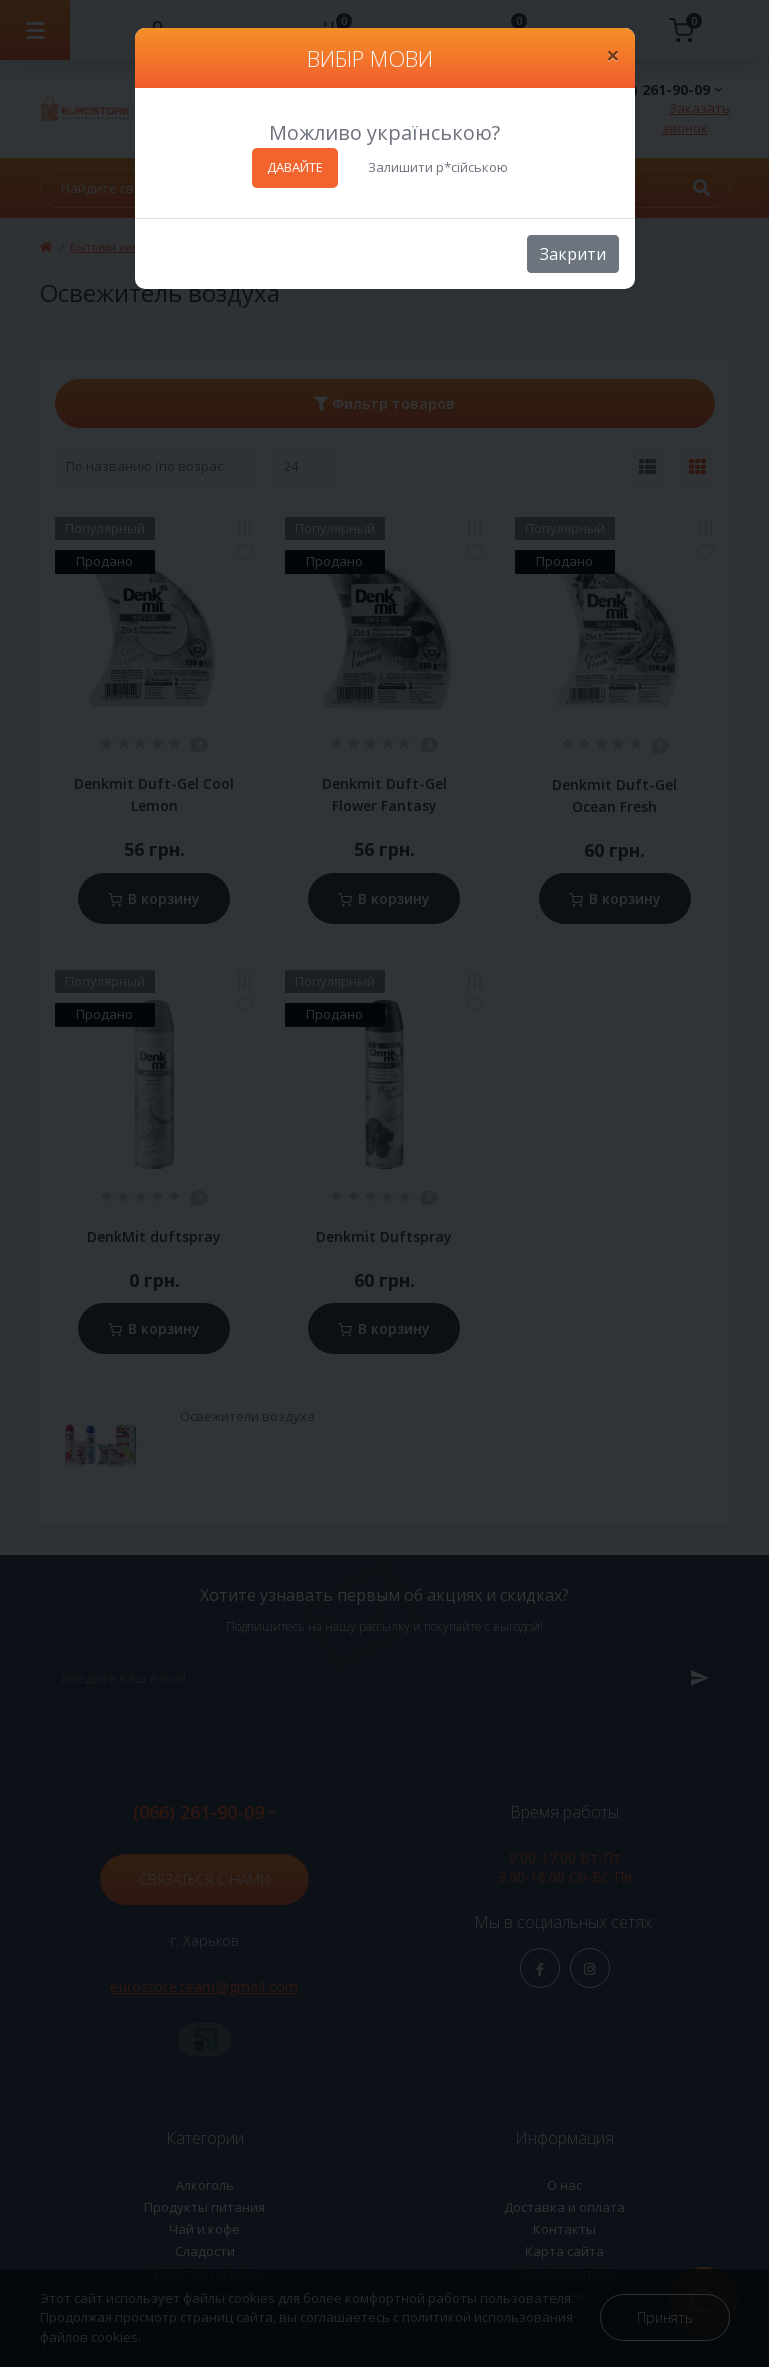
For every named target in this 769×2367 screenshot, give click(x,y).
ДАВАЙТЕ (295, 167)
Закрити (573, 254)
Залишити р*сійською (438, 167)
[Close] (613, 55)
